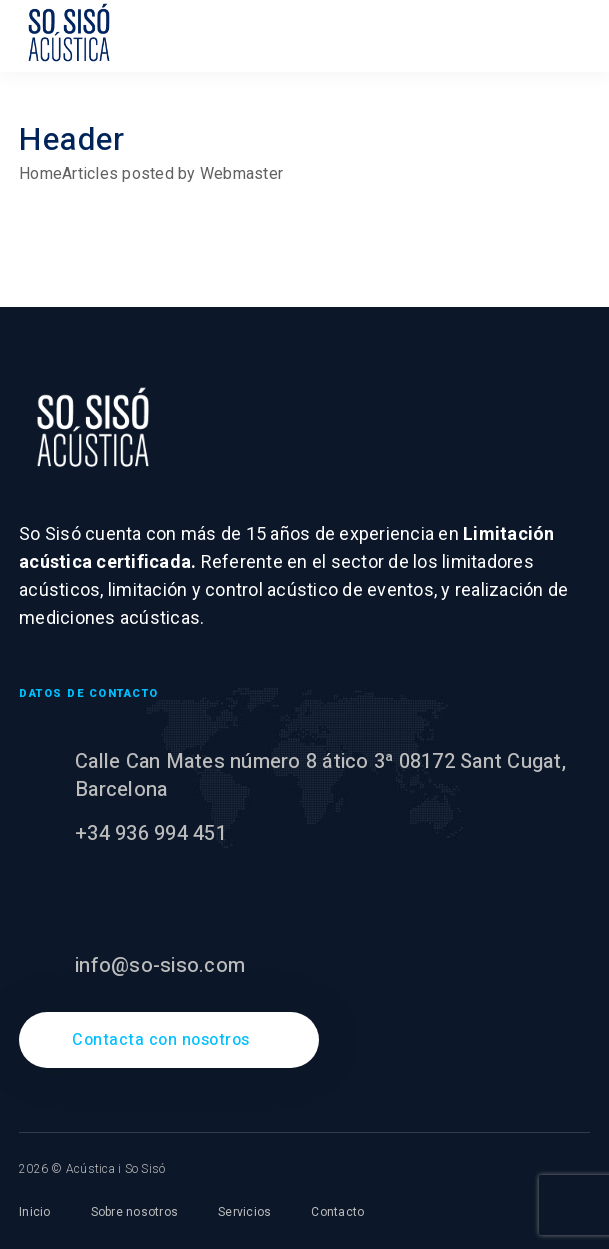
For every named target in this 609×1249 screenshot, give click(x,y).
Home (40, 173)
